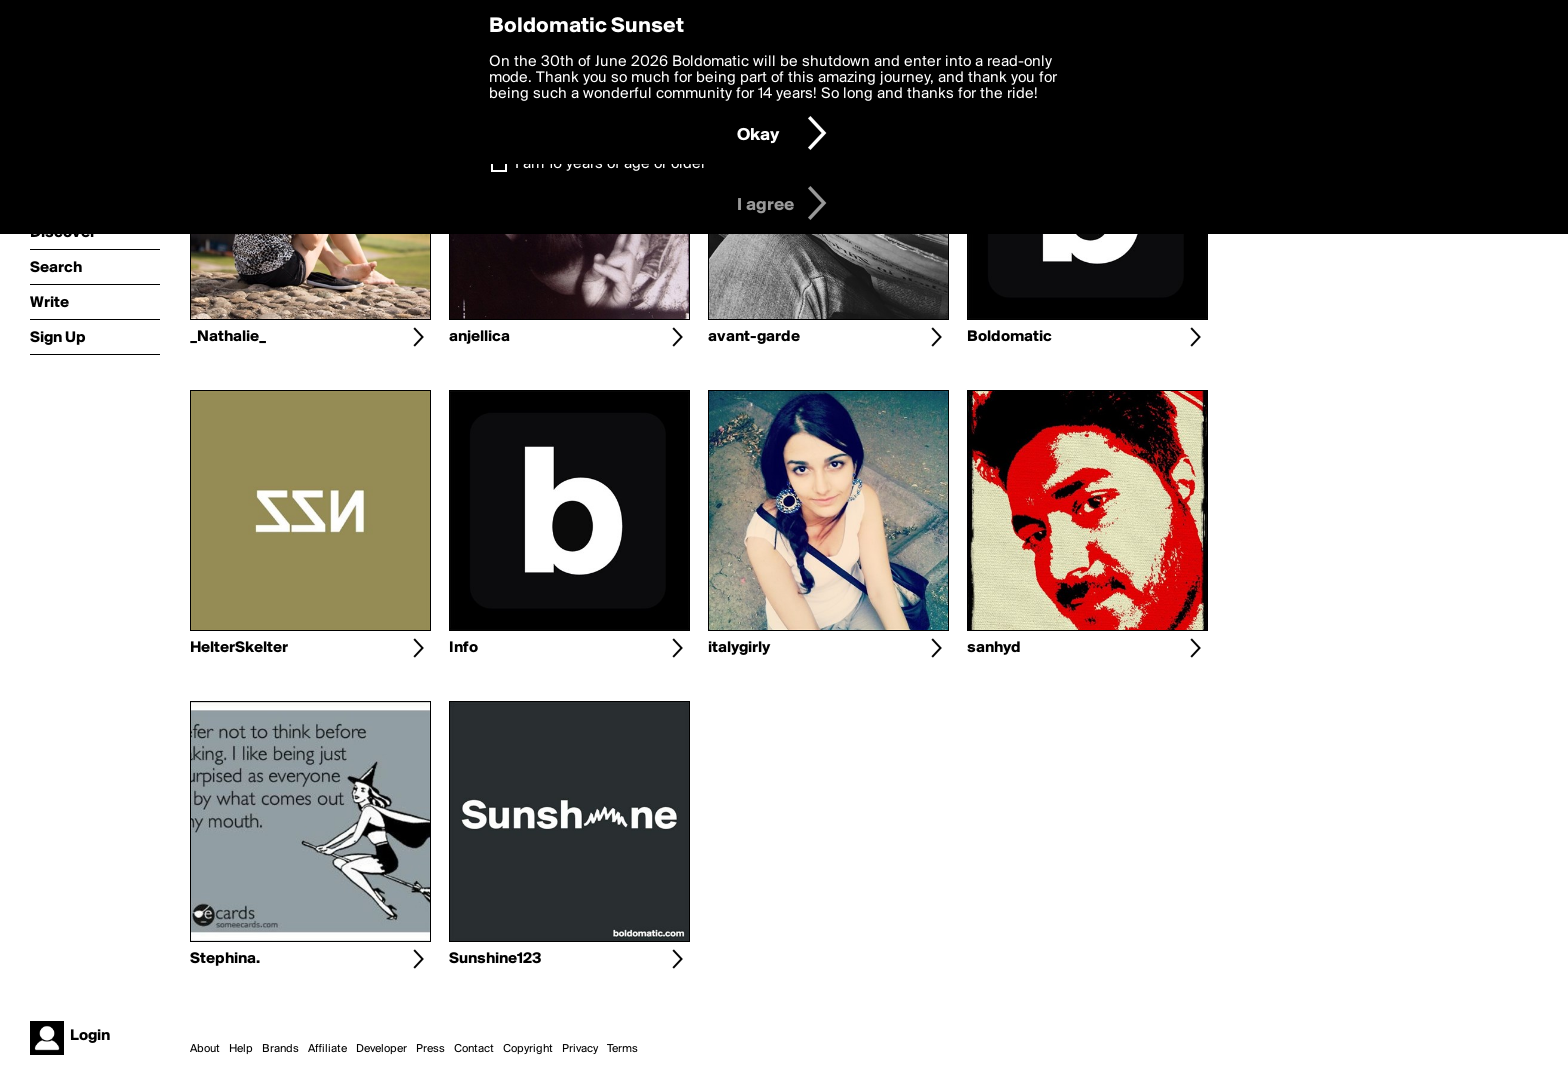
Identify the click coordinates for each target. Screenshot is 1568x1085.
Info (463, 648)
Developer (381, 1049)
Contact (474, 1049)
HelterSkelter (239, 648)
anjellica (479, 337)
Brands (280, 1049)
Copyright (528, 1049)
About (205, 1049)
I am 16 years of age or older (610, 164)
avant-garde (754, 337)
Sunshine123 (495, 959)
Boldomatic (1009, 337)
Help (241, 1049)
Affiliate (327, 1049)
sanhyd (994, 648)
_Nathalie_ (228, 337)
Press (430, 1049)
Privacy (580, 1049)
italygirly (739, 648)
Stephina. (225, 959)
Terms (622, 1049)
